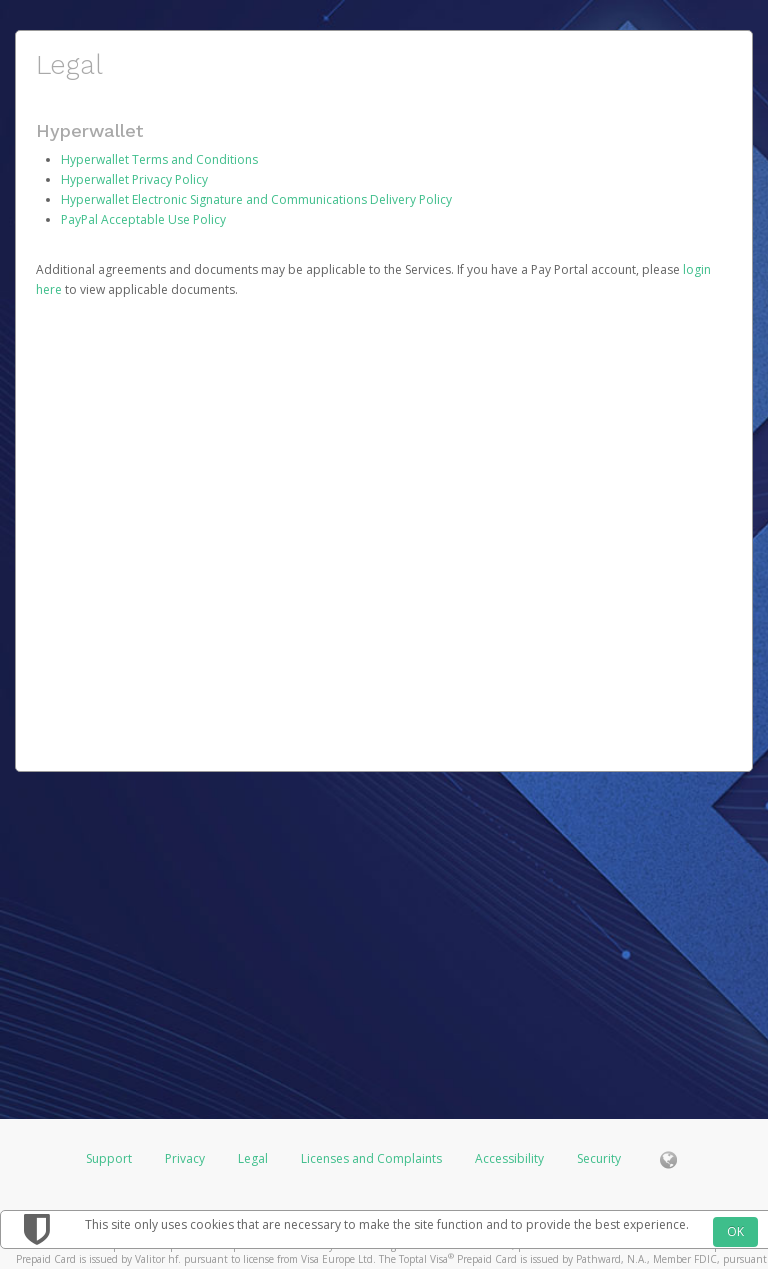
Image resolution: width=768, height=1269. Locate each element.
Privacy (185, 1158)
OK (735, 1231)
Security (599, 1158)
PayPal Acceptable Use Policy (143, 219)
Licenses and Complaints (373, 1158)
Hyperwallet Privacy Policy (134, 179)
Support (109, 1158)
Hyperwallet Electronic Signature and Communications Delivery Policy (256, 199)
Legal (253, 1158)
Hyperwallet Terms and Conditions (159, 159)
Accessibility (509, 1158)
